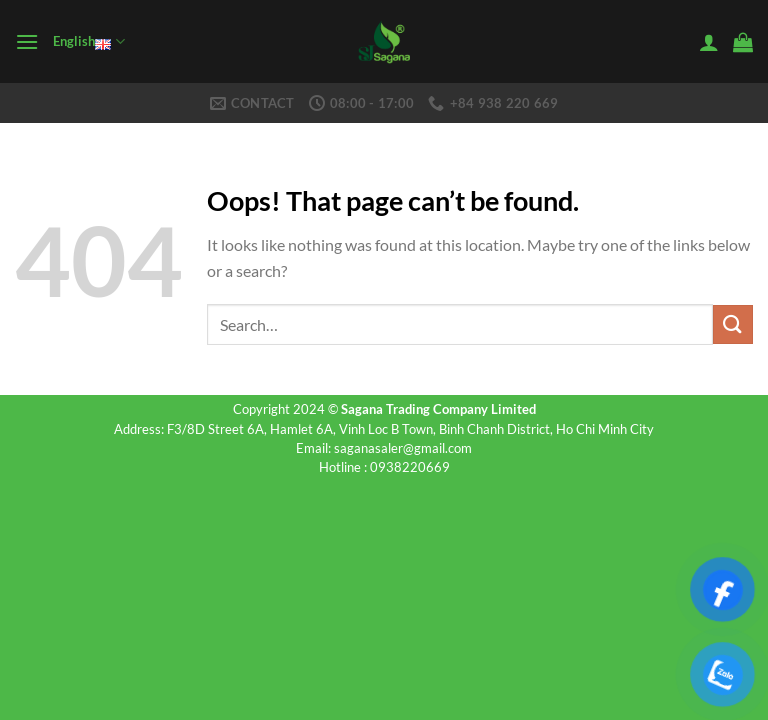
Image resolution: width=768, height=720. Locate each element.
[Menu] (27, 41)
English (88, 42)
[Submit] (733, 324)
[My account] (709, 42)
